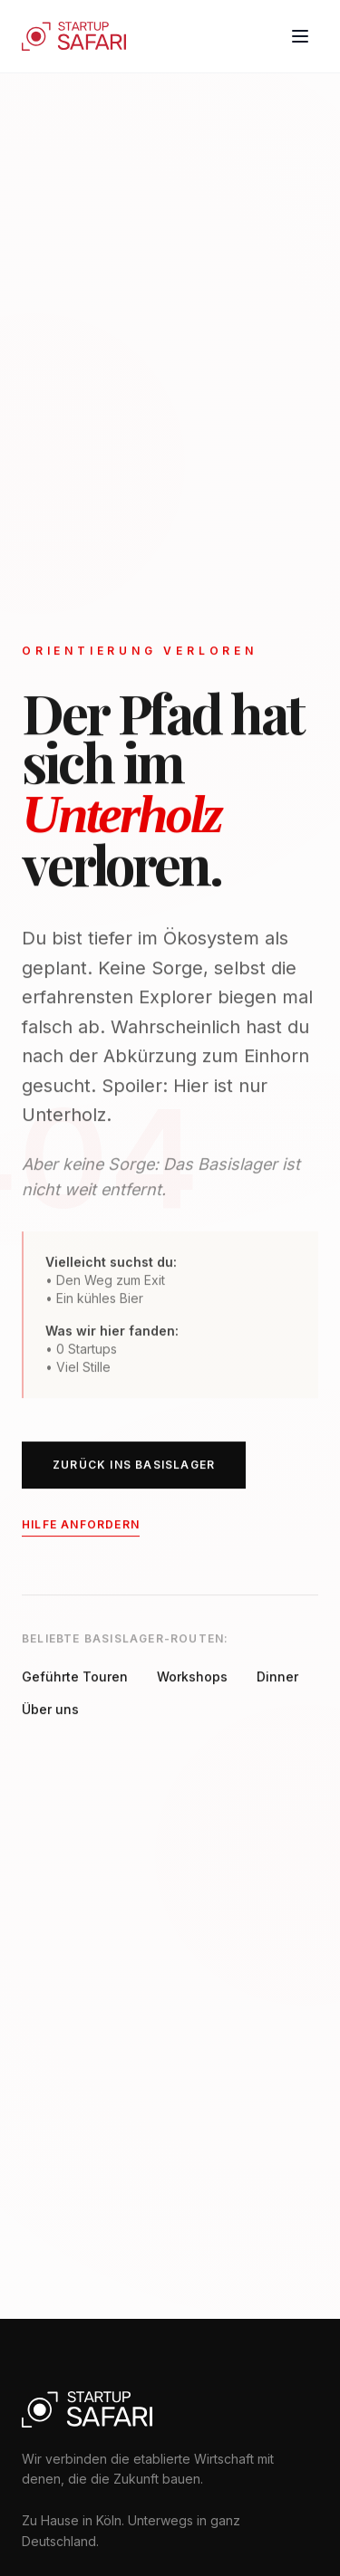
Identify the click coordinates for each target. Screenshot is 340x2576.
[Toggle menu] (300, 36)
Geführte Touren (75, 1678)
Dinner (277, 1678)
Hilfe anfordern (81, 1526)
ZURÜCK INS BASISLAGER (134, 1466)
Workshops (192, 1678)
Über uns (50, 1711)
